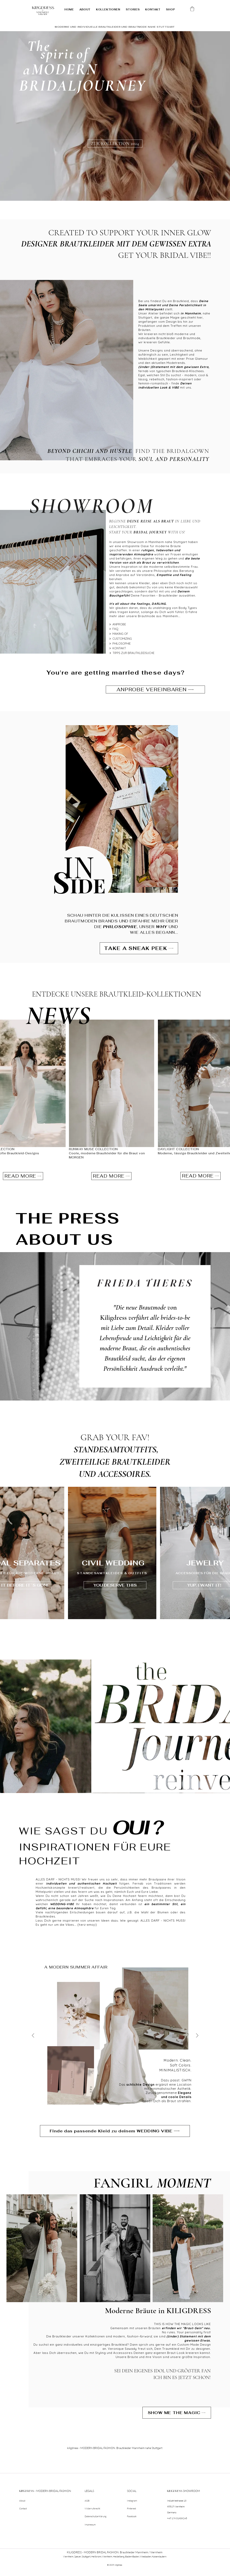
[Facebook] (144, 2516)
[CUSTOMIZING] (123, 638)
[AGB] (104, 2500)
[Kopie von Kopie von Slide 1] (150, 1378)
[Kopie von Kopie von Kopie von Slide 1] (139, 1378)
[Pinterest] (144, 2508)
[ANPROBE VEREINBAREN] (155, 689)
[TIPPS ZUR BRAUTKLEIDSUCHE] (138, 653)
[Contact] (38, 2508)
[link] (192, 8)
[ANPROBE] (123, 624)
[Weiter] (197, 2035)
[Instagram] (144, 2500)
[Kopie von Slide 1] (146, 1378)
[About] (38, 2500)
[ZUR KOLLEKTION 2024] (115, 143)
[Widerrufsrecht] (104, 2508)
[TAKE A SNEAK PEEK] (139, 948)
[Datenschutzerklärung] (104, 2516)
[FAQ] (123, 628)
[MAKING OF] (123, 633)
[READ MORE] (23, 1176)
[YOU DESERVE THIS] (115, 1585)
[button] (108, 9)
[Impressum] (104, 2524)
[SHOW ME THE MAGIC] (176, 2413)
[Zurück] (33, 2035)
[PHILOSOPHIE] (123, 643)
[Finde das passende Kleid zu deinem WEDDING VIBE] (115, 2131)
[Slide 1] (143, 1378)
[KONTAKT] (123, 648)
